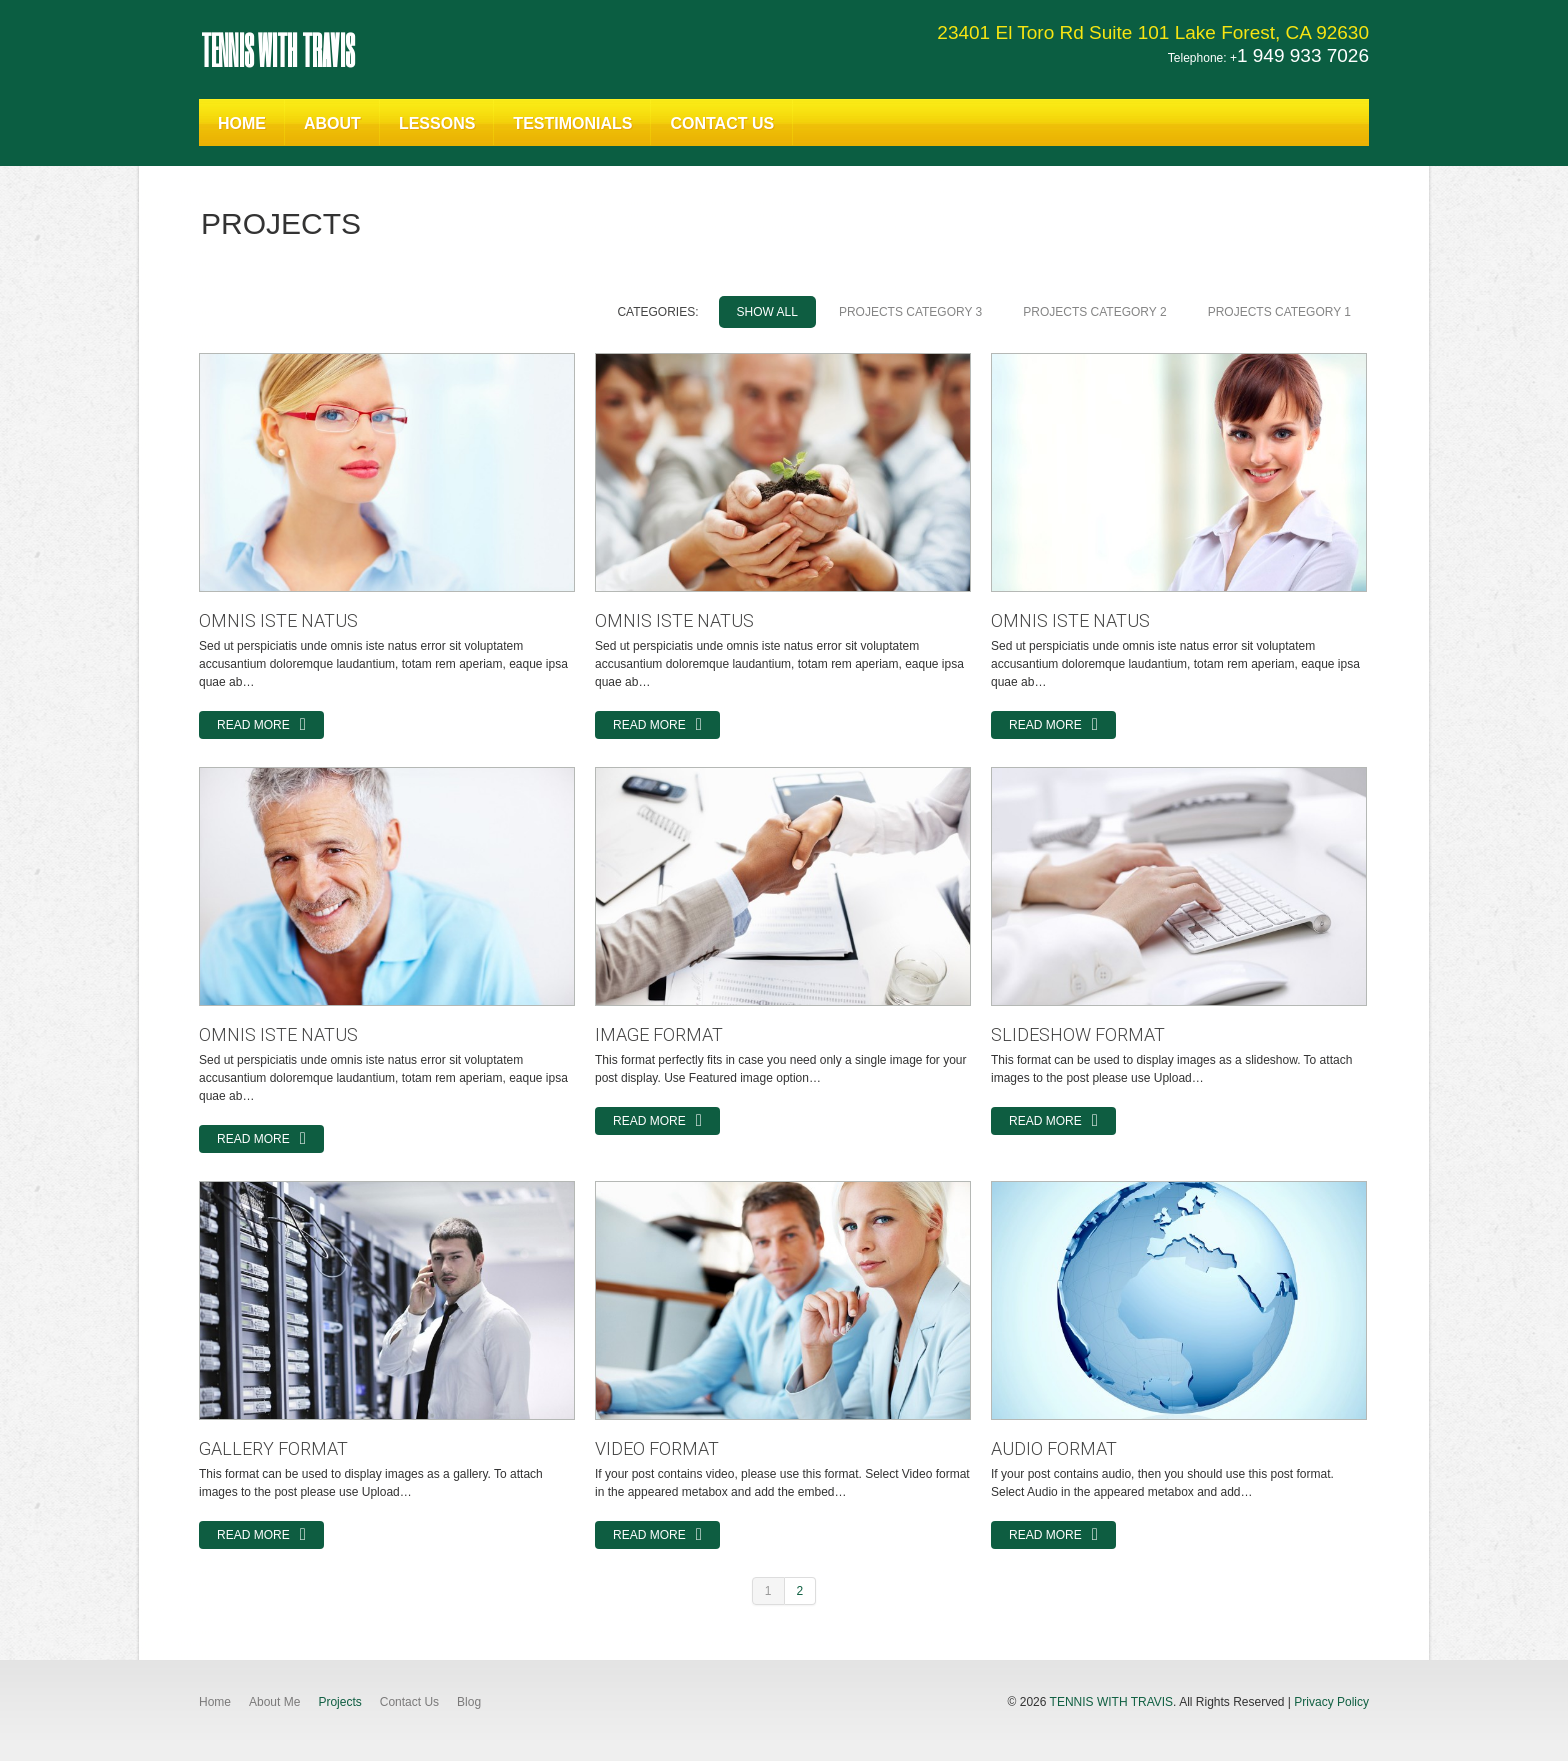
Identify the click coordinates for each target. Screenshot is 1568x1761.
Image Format (659, 1034)
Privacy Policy (1331, 1702)
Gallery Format (273, 1448)
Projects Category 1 (1279, 312)
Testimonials (572, 123)
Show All (767, 312)
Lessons (437, 123)
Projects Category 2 (1094, 312)
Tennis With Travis (277, 49)
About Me (274, 1702)
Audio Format (1054, 1448)
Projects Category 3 (910, 312)
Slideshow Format (1078, 1034)
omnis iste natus (278, 620)
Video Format (657, 1448)
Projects (339, 1702)
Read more (253, 725)
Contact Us (722, 123)
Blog (469, 1702)
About (332, 123)
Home (242, 123)
